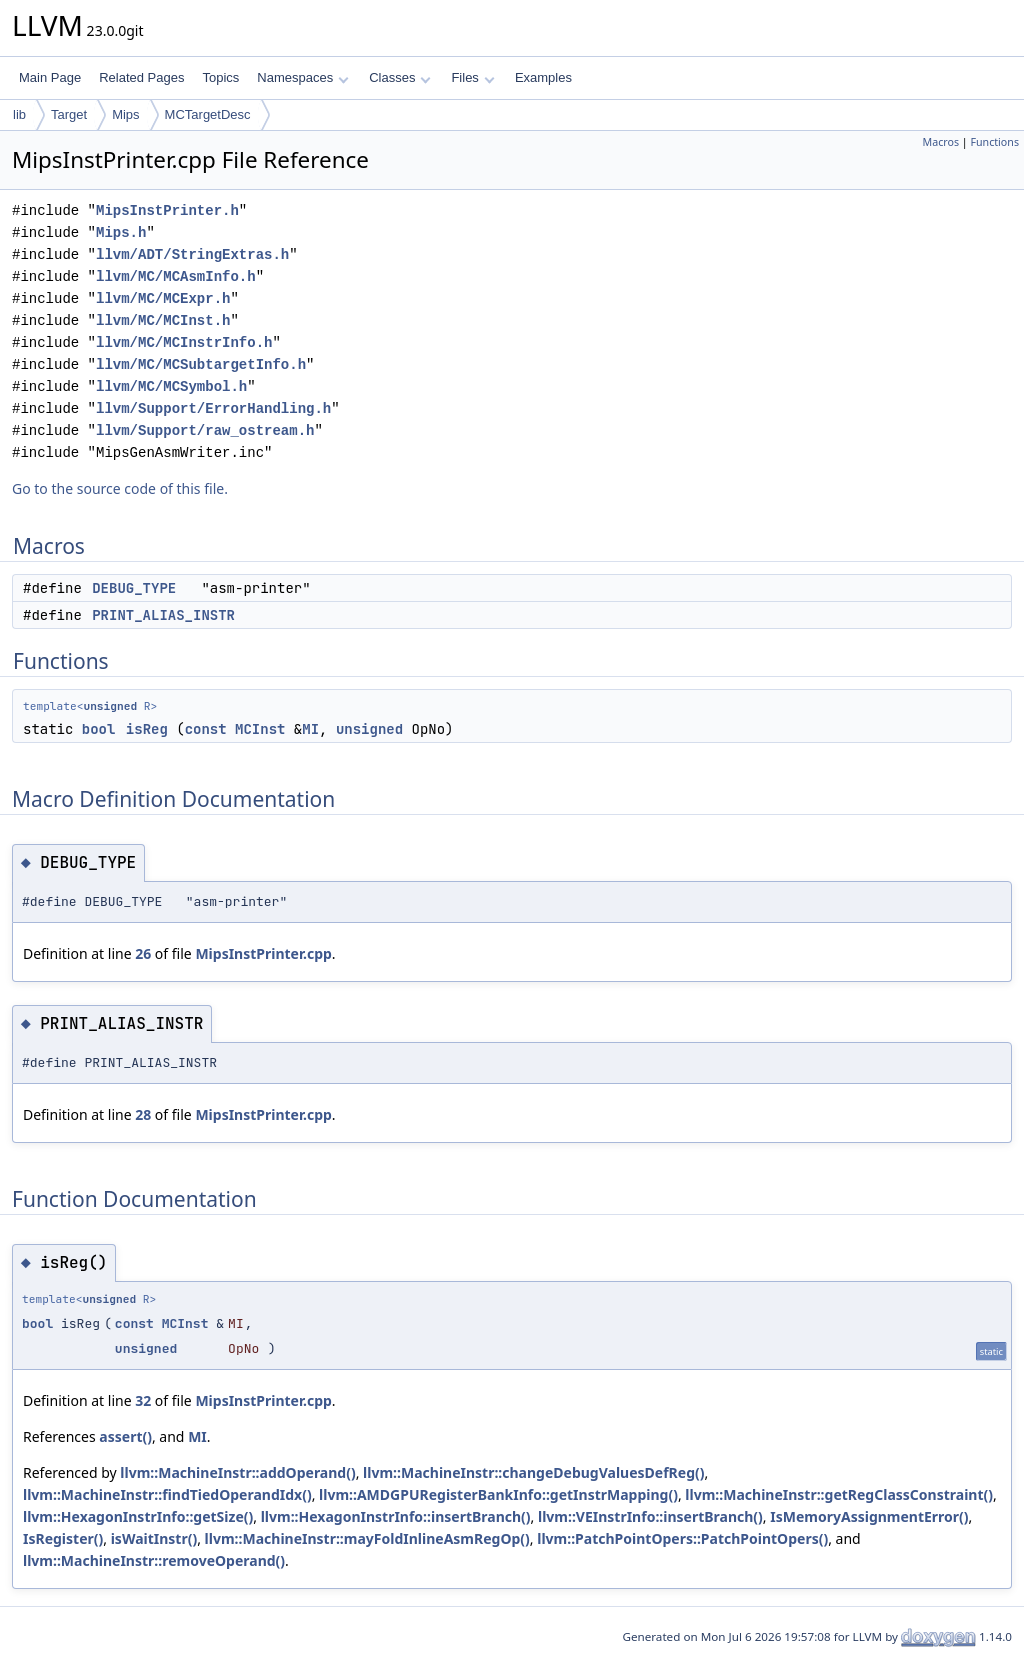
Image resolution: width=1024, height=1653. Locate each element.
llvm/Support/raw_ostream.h (205, 430)
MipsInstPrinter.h (167, 210)
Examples (543, 77)
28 (143, 1114)
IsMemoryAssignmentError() (869, 1516)
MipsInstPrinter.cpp (263, 953)
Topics (220, 77)
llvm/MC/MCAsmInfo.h (176, 276)
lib (19, 114)
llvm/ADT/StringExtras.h (192, 254)
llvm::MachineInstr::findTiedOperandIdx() (167, 1494)
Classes (400, 77)
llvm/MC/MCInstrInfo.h (184, 342)
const (206, 729)
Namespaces (302, 77)
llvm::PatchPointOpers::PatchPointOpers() (682, 1538)
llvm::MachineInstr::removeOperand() (154, 1560)
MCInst (260, 729)
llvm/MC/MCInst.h (163, 320)
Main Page (50, 77)
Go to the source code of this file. (120, 488)
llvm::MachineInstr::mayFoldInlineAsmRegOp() (367, 1538)
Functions (994, 142)
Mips (125, 114)
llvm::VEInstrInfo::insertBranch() (650, 1516)
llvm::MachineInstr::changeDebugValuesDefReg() (533, 1472)
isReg (147, 729)
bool (99, 729)
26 (143, 953)
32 (143, 1400)
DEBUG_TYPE (134, 588)
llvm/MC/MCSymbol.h (171, 386)
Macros (941, 142)
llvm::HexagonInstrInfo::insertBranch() (396, 1516)
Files (472, 77)
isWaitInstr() (154, 1538)
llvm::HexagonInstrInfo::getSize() (138, 1516)
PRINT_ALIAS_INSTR (163, 615)
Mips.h (121, 232)
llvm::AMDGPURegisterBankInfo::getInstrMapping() (498, 1494)
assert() (125, 1436)
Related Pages (141, 77)
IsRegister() (63, 1538)
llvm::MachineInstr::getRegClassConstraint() (839, 1494)
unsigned (110, 706)
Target (69, 114)
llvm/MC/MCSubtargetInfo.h (201, 364)
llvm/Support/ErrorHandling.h (213, 408)
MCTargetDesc (208, 114)
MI (310, 729)
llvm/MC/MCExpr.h (163, 298)
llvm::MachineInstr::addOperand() (237, 1472)
